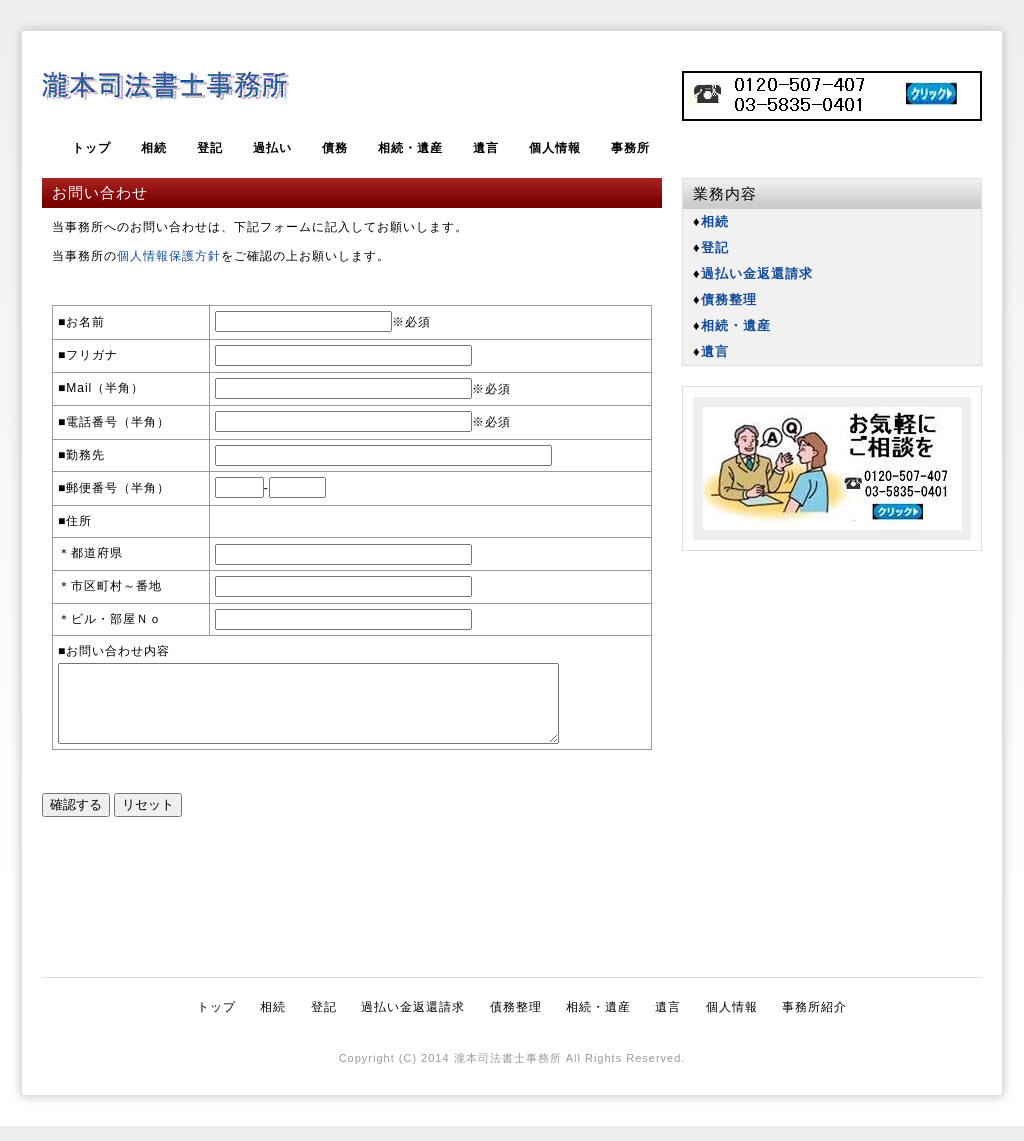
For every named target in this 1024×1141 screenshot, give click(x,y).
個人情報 (555, 148)
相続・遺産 (410, 148)
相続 (154, 148)
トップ (91, 148)
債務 (335, 148)
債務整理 (516, 1022)
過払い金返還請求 (413, 1022)
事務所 (630, 148)
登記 (210, 148)
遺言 (486, 148)
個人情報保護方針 (169, 256)
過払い (272, 148)
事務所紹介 (814, 1022)
